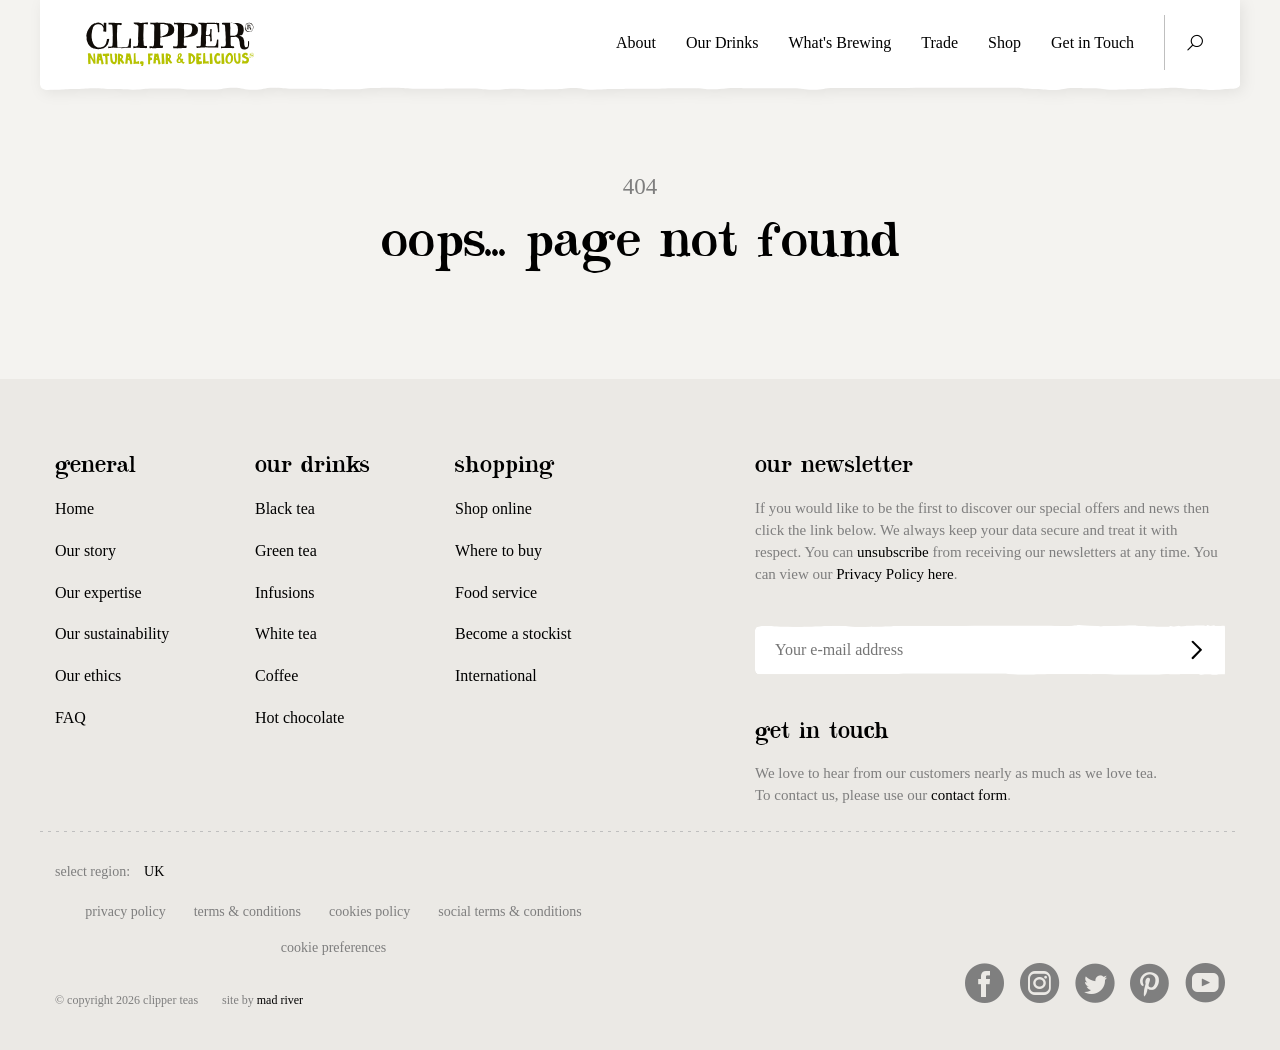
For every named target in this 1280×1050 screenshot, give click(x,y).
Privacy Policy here (894, 574)
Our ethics (88, 675)
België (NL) (212, 869)
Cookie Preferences (333, 947)
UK (154, 871)
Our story (85, 550)
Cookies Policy (369, 911)
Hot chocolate (299, 717)
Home (74, 508)
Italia (559, 869)
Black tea (285, 508)
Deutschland (390, 869)
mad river (280, 1000)
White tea (286, 633)
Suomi (678, 869)
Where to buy (498, 550)
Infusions (285, 592)
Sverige (732, 869)
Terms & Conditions (247, 911)
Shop (1004, 42)
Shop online (493, 508)
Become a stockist (513, 633)
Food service (496, 592)
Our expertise (98, 592)
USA (782, 869)
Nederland (617, 869)
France (512, 869)
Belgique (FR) (300, 869)
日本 (824, 869)
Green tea (286, 550)
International (496, 675)
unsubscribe (893, 552)
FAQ (70, 717)
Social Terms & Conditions (509, 911)
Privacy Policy (125, 911)
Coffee (276, 675)
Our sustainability (112, 633)
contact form (969, 795)
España (459, 869)
